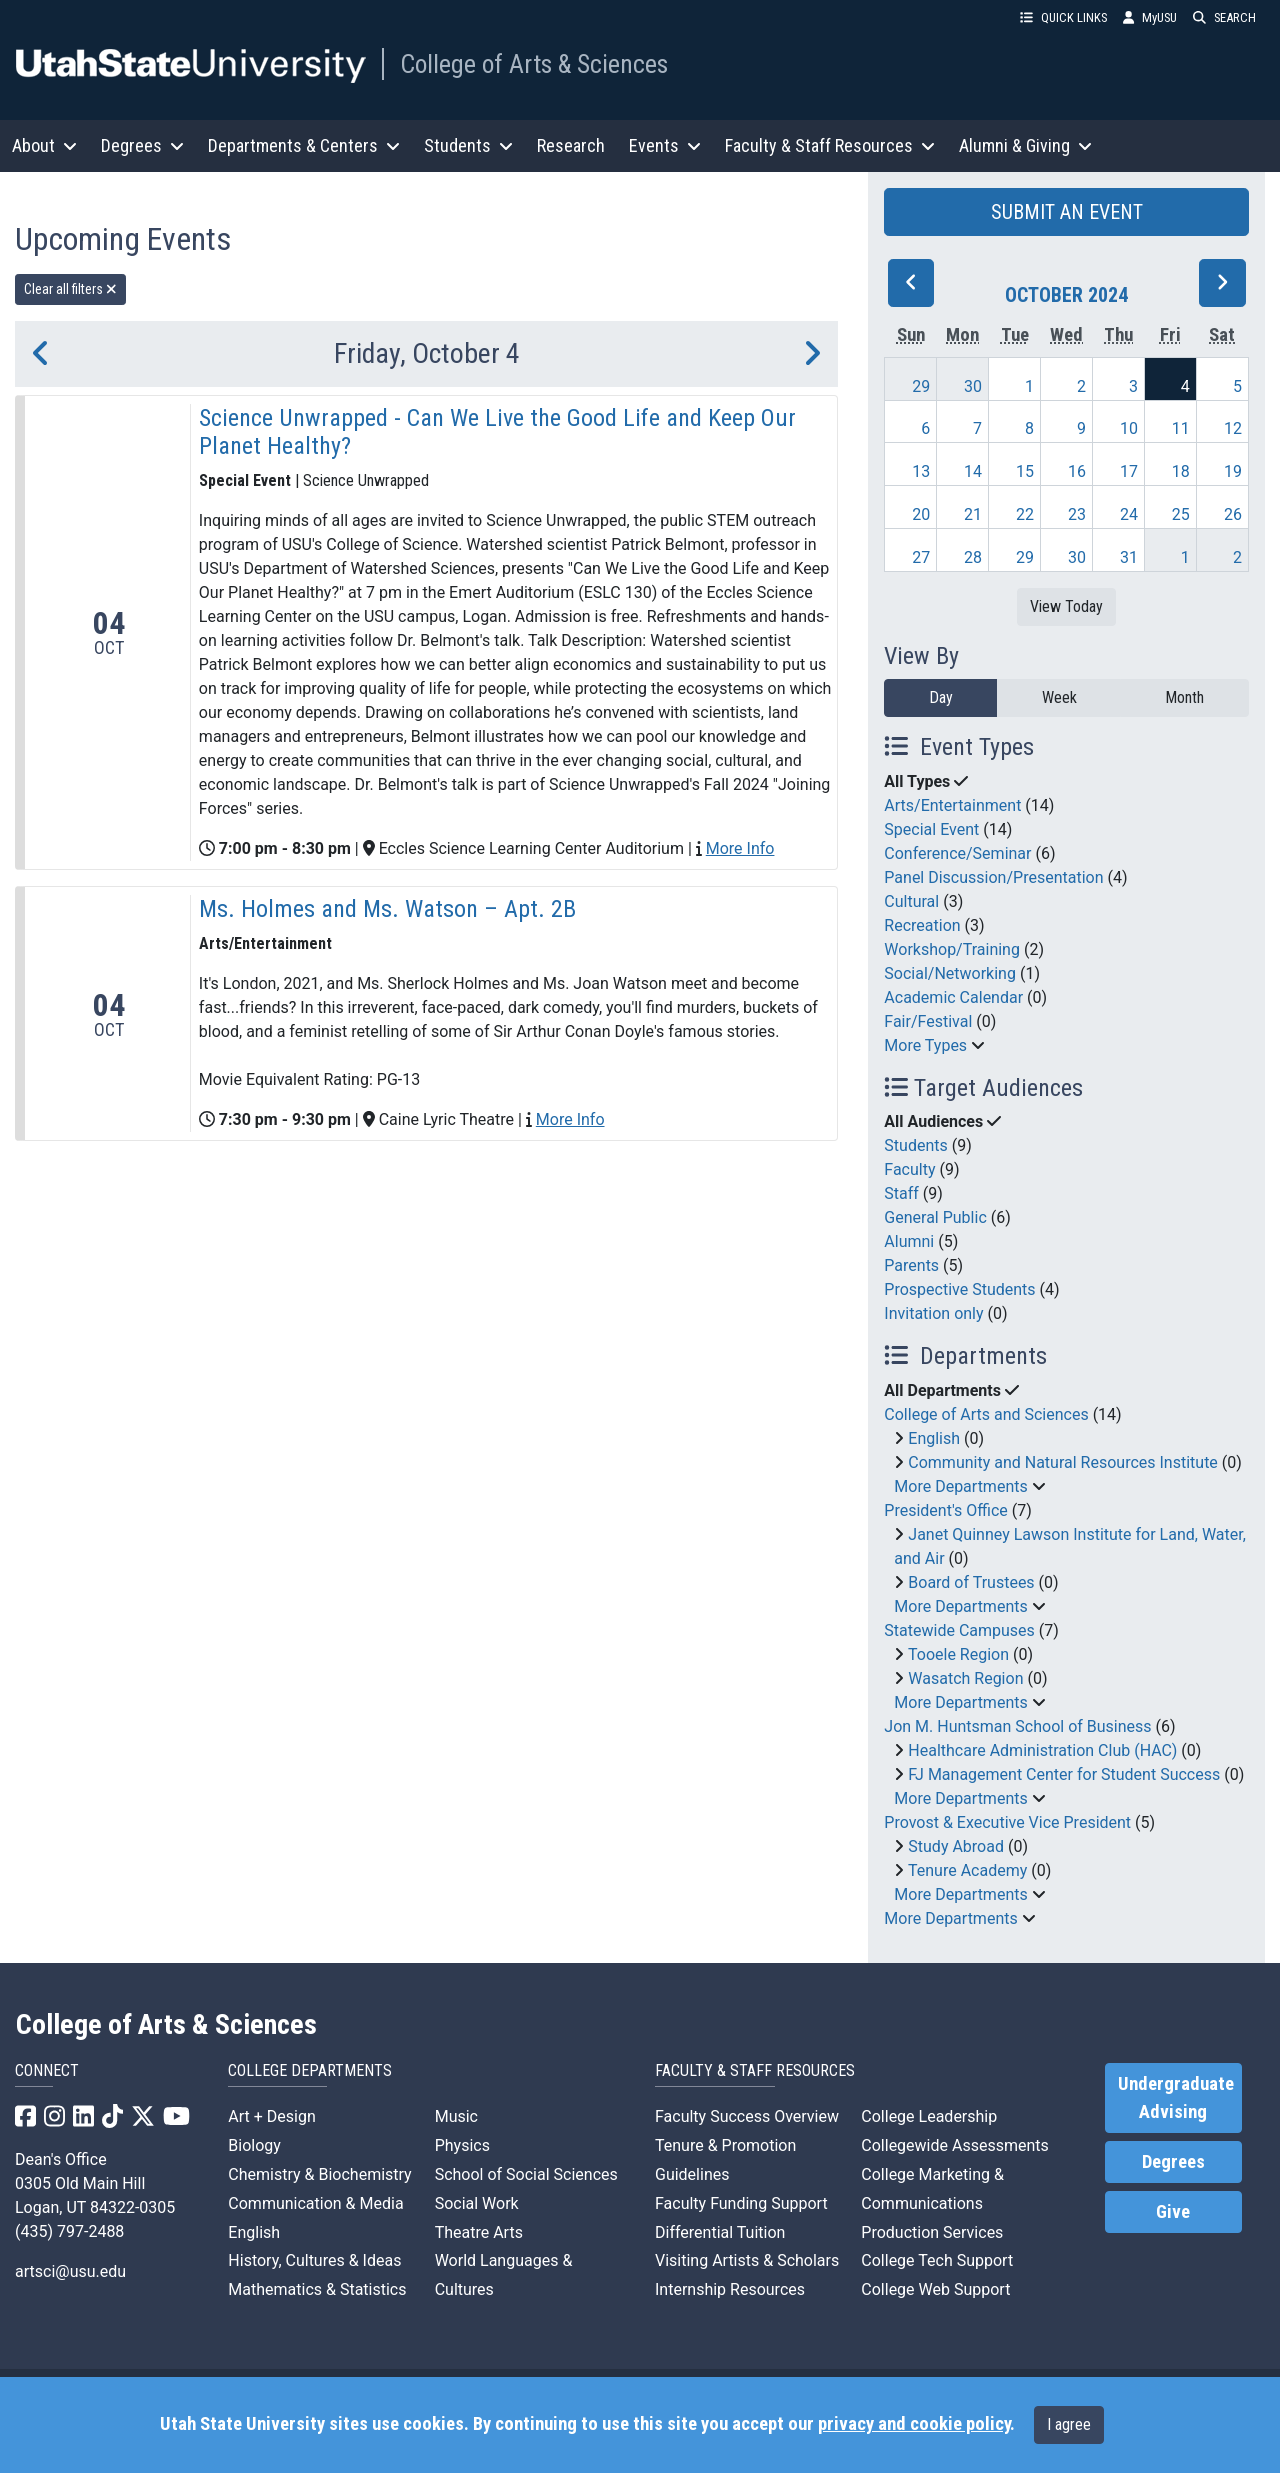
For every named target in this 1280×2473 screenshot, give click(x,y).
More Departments (960, 1486)
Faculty (909, 1169)
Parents (911, 1265)
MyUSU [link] (1150, 17)
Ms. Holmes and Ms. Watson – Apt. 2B (387, 909)
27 (921, 557)
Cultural (911, 901)
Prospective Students (959, 1289)
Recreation (922, 925)
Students (915, 1145)
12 (1233, 428)
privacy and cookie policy (914, 2424)
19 (1233, 471)
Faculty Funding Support (741, 2203)
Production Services (932, 2232)
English (934, 1438)
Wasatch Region (965, 1678)
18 (1181, 471)
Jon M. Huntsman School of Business (1017, 1726)
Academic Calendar (953, 997)
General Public (935, 1217)
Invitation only (933, 1313)
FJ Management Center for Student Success (1064, 1774)
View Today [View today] (1066, 606)
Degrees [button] (142, 145)
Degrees (1173, 2162)
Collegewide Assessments (954, 2145)
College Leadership (929, 2116)
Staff (901, 1193)
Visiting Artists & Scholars (747, 2260)
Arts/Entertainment (952, 805)
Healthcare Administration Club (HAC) (1042, 1750)
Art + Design (271, 2116)
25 (1181, 514)
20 (921, 514)
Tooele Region (958, 1654)
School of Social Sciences (526, 2174)
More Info (740, 848)
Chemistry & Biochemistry (319, 2174)
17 (1129, 471)
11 (1181, 428)
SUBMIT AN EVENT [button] (1067, 212)
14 (973, 471)
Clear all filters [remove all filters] (70, 289)
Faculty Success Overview (747, 2116)
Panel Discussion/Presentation (993, 877)
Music (456, 2116)
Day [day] (941, 697)
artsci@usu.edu (70, 2271)
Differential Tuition (720, 2232)
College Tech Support (937, 2260)
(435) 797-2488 (69, 2231)
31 (1129, 557)
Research (571, 145)
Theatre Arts (479, 2232)
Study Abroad (956, 1846)
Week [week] (1059, 697)
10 (1129, 428)
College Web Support (935, 2289)
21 (973, 514)
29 (921, 386)
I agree (1069, 2424)
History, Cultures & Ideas (314, 2260)
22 (1025, 514)
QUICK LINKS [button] (1063, 17)
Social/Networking (950, 973)
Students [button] (468, 145)
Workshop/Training (952, 949)
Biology (254, 2145)
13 (921, 471)
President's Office (946, 1510)
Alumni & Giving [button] (1025, 145)
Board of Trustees (971, 1582)
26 (1233, 514)
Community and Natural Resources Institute (1063, 1462)
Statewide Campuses (959, 1630)
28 (973, 557)
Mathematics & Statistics (317, 2289)
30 (973, 386)
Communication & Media (315, 2203)
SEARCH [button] (1224, 17)
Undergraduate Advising (1176, 2098)
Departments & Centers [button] (304, 145)
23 (1077, 514)
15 (1025, 471)
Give (1173, 2212)
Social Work (477, 2203)
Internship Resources (730, 2289)
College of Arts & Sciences (534, 64)
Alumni (909, 1241)
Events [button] (665, 145)
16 (1077, 471)
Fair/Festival (928, 1021)
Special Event (931, 829)
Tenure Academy (967, 1870)
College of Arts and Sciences (986, 1414)
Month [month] (1184, 697)
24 (1129, 514)
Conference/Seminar (957, 853)
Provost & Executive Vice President (1007, 1822)
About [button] (44, 145)
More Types (925, 1045)
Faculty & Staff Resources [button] (830, 145)
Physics (462, 2145)
